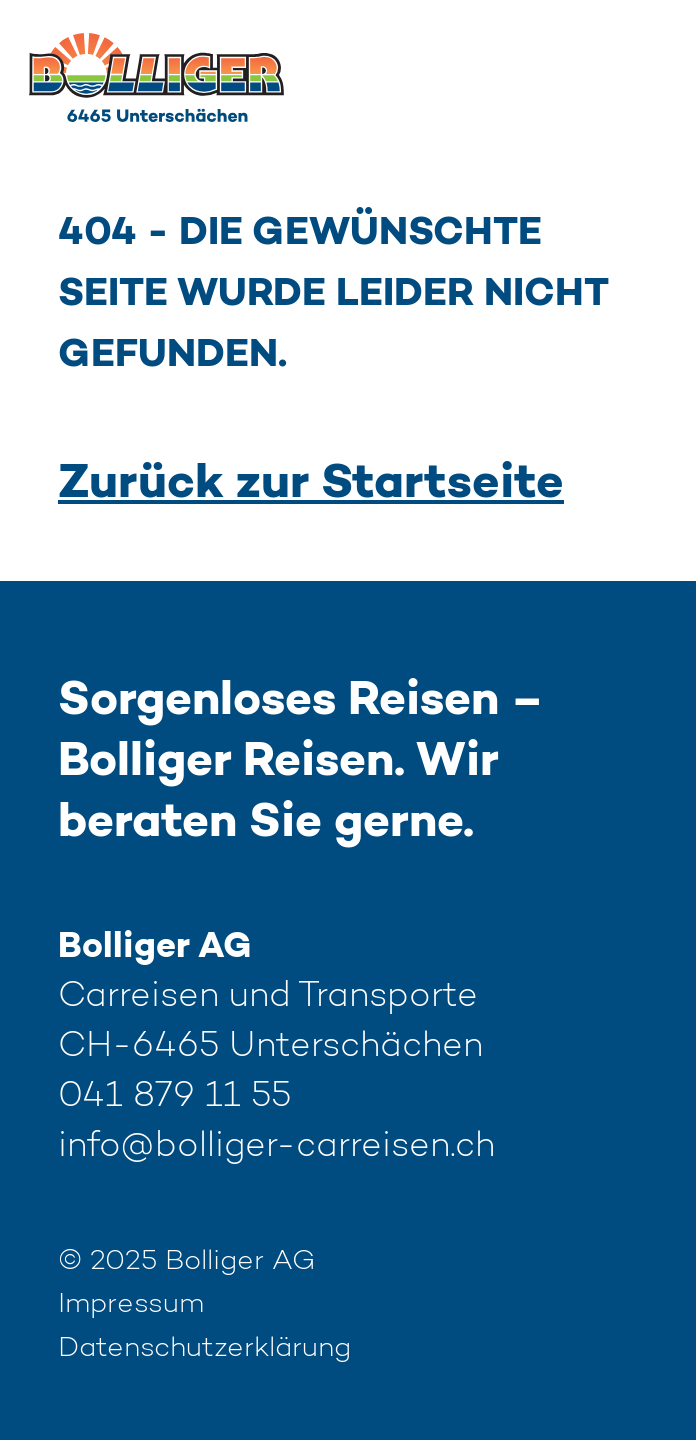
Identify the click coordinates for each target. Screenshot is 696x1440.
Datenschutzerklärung (204, 1349)
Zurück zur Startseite (311, 485)
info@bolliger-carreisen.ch (276, 1147)
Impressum (131, 1305)
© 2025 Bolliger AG (186, 1262)
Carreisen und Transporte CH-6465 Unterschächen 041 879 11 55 (276, 1048)
